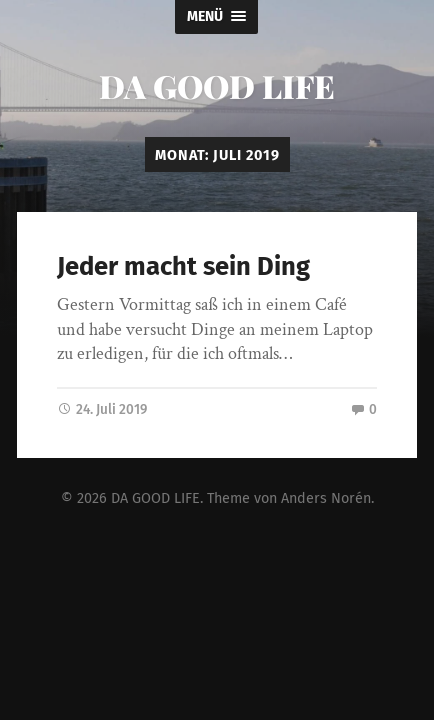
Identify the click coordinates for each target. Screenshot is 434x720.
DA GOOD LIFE (217, 85)
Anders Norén (326, 497)
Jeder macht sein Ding (183, 266)
